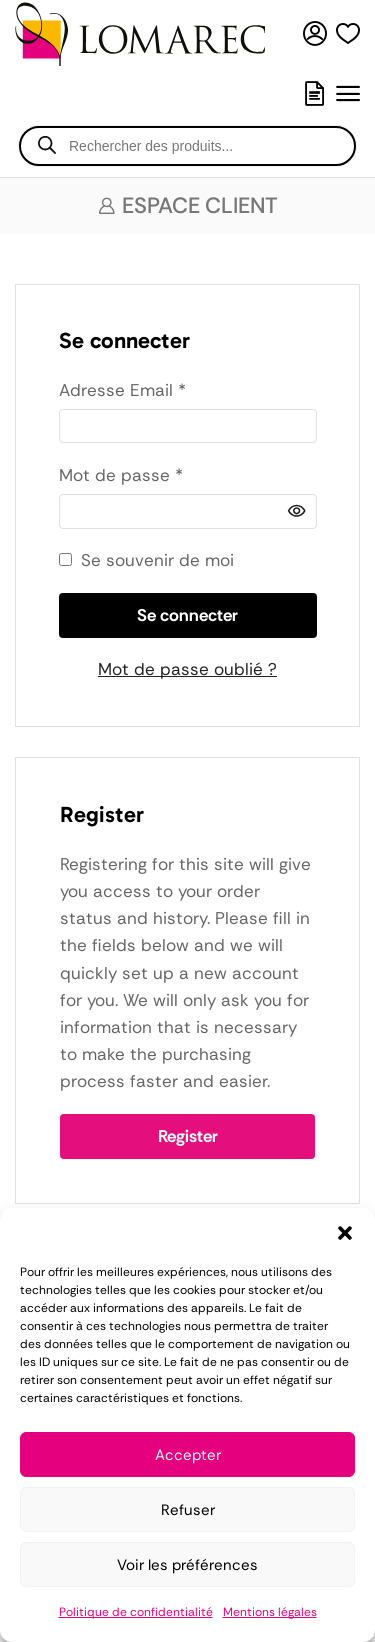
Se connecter (187, 615)
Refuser (188, 1510)
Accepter (188, 1455)
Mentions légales (270, 1612)
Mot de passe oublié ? (187, 669)
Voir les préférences (187, 1565)
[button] (345, 1233)
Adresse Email (122, 389)
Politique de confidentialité (136, 1612)
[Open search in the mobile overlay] (187, 146)
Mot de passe (121, 474)
